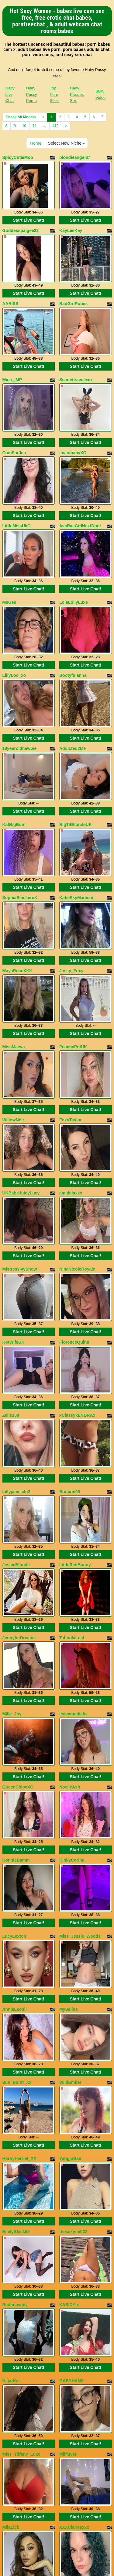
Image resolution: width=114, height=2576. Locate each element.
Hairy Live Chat (10, 94)
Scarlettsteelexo (75, 348)
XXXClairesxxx (74, 2196)
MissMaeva (13, 922)
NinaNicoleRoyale (77, 1114)
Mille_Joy (12, 1496)
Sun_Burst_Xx (17, 1813)
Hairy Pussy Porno (31, 94)
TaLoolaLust (71, 1431)
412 (56, 126)
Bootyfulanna (72, 602)
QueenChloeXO (18, 1559)
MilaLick (10, 2196)
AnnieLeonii (14, 1750)
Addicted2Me (72, 665)
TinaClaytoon (15, 2387)
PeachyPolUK (73, 922)
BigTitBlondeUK (75, 731)
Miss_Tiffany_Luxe (21, 2133)
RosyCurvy (70, 2262)
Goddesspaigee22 (20, 220)
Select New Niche (66, 143)
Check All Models (21, 117)
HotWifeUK (13, 1176)
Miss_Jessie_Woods (80, 1688)
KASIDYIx (69, 2005)
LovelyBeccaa (16, 2324)
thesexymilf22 (73, 1942)
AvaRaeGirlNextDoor (80, 474)
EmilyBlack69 (16, 1942)
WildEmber (70, 1813)
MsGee (9, 540)
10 (24, 126)
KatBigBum (14, 731)
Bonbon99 (69, 1305)
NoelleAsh (69, 1559)
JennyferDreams (19, 1431)
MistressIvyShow (19, 1114)
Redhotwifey (15, 2005)
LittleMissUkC (16, 474)
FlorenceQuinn (74, 1176)
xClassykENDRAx (77, 1239)
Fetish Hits (57, 2567)
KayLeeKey (70, 220)
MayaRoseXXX (17, 857)
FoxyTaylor (70, 985)
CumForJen (14, 411)
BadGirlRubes (73, 282)
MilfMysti (68, 2133)
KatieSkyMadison (77, 794)
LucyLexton (14, 1688)
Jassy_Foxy (71, 857)
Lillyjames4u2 (16, 1305)
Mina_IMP (12, 348)
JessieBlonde (16, 1368)
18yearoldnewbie (19, 665)
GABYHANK (71, 2070)
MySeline (68, 1750)
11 (34, 126)
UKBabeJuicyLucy (21, 1048)
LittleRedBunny (75, 1368)
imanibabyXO (72, 411)
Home (35, 143)
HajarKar (11, 2070)
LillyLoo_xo (14, 602)
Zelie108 (10, 1239)
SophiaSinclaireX (19, 794)
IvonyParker (71, 2324)
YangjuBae (70, 1879)
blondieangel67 (74, 157)
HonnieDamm (16, 1622)
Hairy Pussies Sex (77, 94)
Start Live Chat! (28, 209)
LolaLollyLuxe (73, 540)
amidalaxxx (70, 1048)
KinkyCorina (71, 1622)
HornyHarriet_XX (19, 1879)
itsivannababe (73, 1496)
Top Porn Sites (54, 94)
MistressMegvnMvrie (23, 2262)
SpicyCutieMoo (17, 157)
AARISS (10, 282)
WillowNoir (13, 985)
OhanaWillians (73, 2387)
